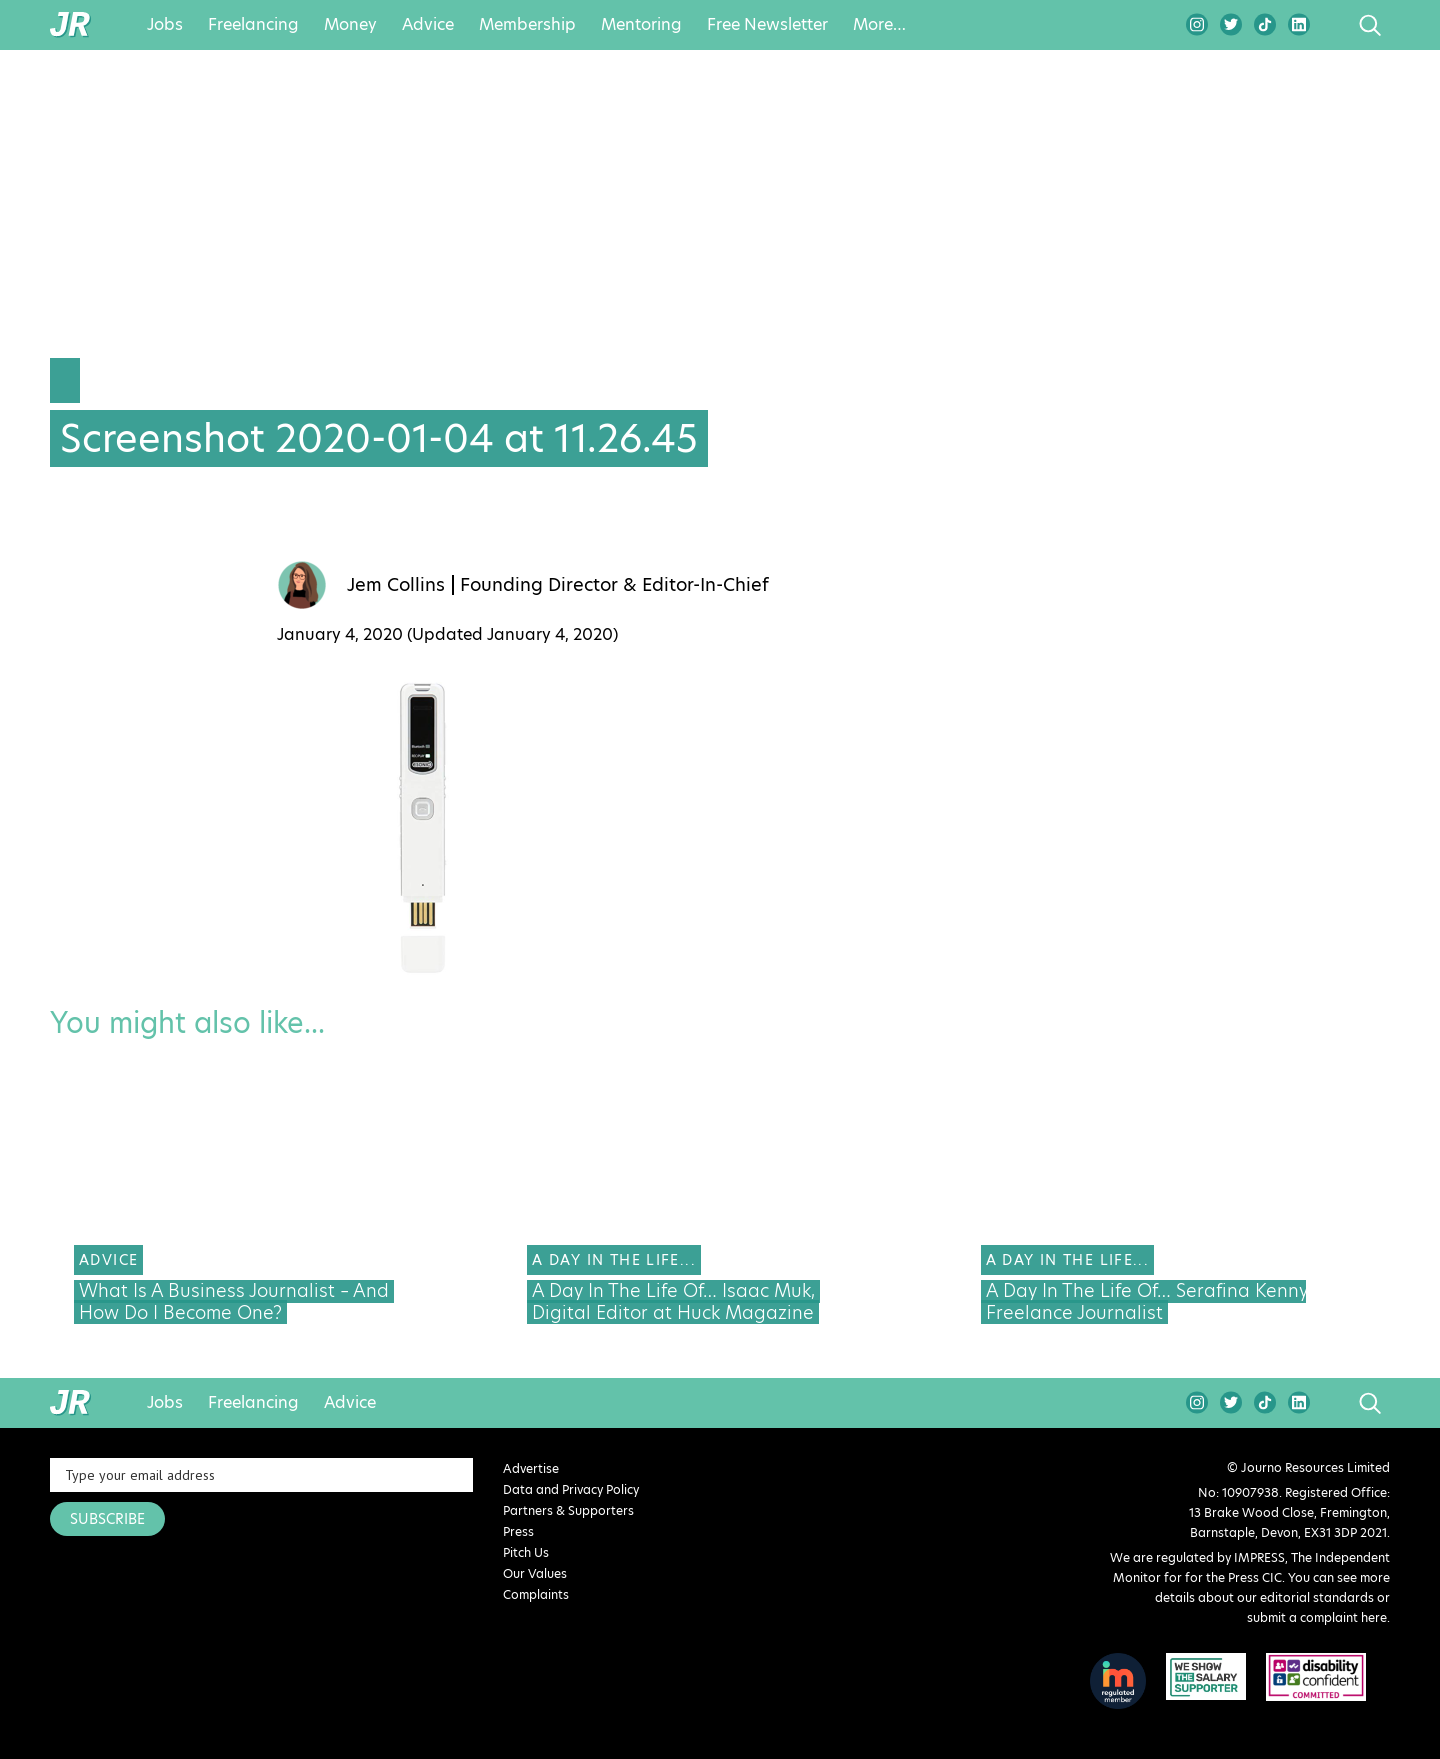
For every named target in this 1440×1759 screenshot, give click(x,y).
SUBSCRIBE (107, 1519)
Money (350, 25)
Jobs (165, 25)
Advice (428, 25)
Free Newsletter (767, 25)
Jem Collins (396, 585)
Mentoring (641, 25)
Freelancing (253, 25)
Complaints (536, 1594)
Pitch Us (526, 1552)
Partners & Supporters (568, 1510)
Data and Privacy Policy (571, 1489)
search (1332, 25)
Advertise (531, 1468)
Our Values (535, 1573)
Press (518, 1531)
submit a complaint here (1317, 1617)
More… (879, 25)
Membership (527, 25)
